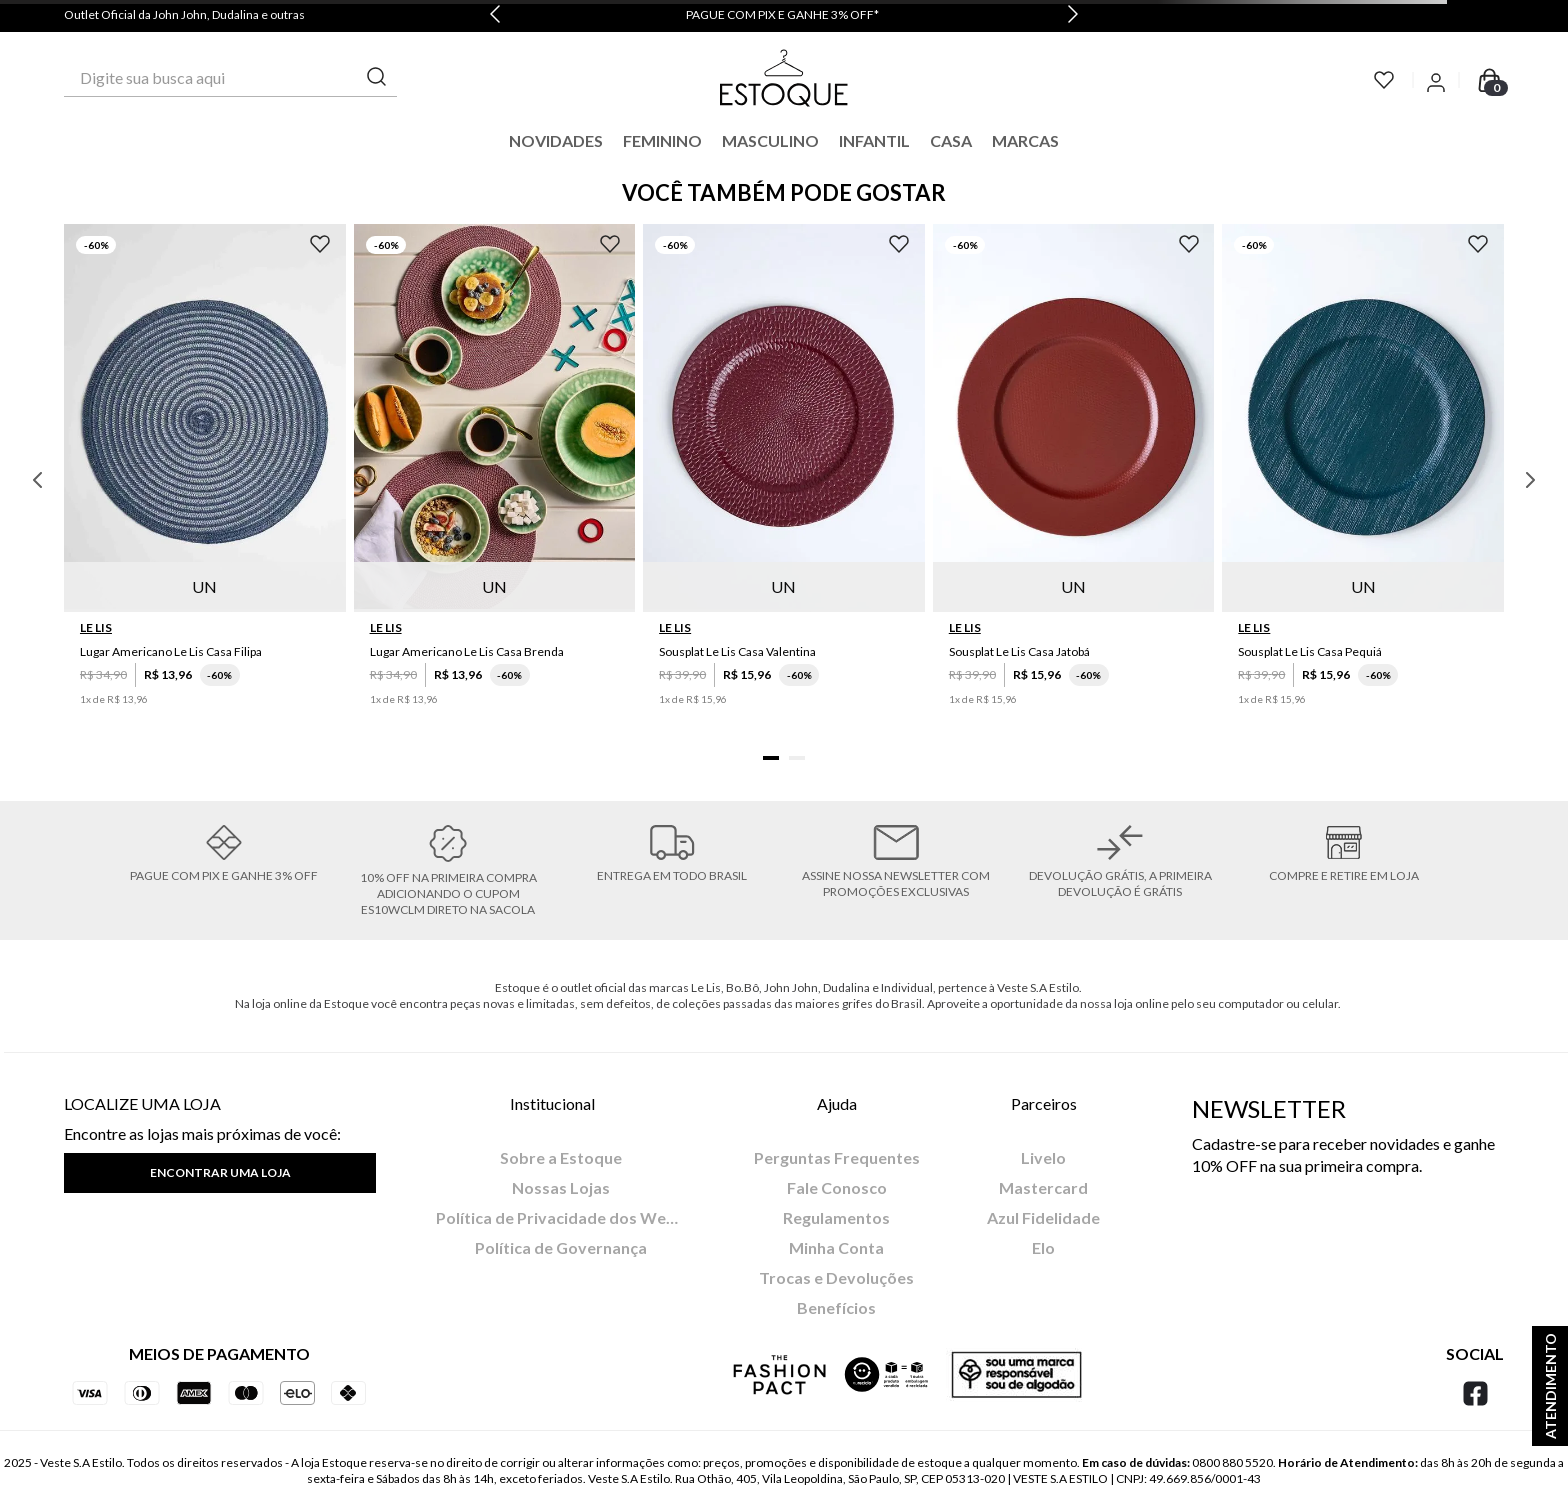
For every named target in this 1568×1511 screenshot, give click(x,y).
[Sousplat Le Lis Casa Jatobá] (1074, 480)
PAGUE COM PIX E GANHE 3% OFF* (782, 14)
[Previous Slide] (495, 16)
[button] (771, 758)
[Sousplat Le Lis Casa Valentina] (784, 480)
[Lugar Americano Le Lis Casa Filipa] (205, 480)
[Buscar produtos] (377, 77)
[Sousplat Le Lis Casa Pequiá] (1363, 480)
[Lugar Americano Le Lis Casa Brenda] (495, 480)
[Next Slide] (1073, 16)
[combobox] (230, 78)
